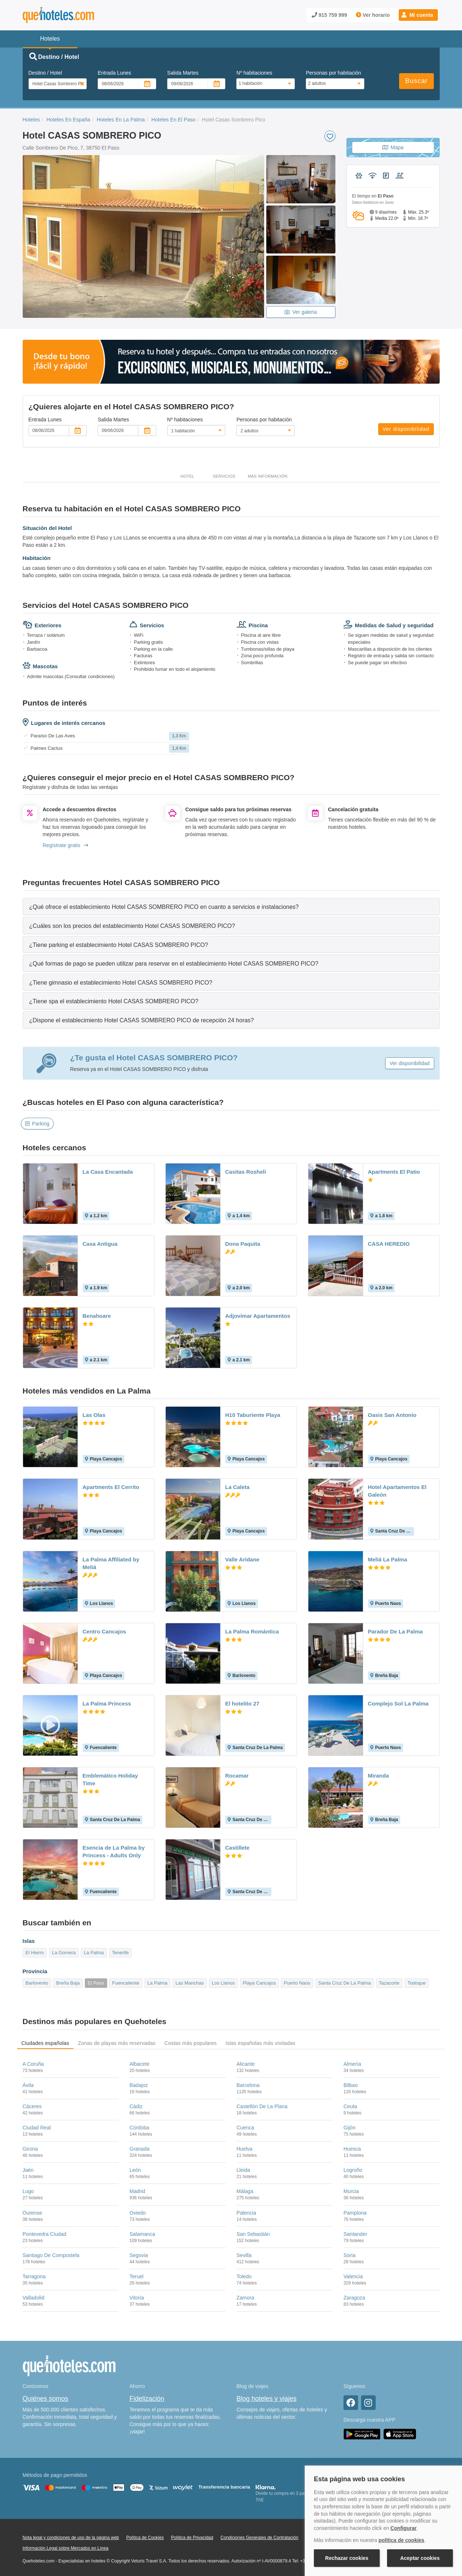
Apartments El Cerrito (111, 1487)
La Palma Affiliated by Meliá (111, 1563)
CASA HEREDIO (389, 1244)
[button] (418, 15)
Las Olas (94, 1415)
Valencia (353, 2276)
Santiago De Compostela (51, 2255)
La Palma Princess (107, 1703)
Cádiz (136, 2106)
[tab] (231, 906)
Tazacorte (389, 1983)
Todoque (416, 1983)
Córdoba (139, 2128)
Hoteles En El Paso (173, 120)
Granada (139, 2149)
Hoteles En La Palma (121, 120)
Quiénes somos (45, 2398)
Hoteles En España (68, 120)
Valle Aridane (242, 1559)
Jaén (28, 2170)
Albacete (139, 2064)
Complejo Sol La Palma (398, 1703)
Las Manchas (190, 1983)
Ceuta (350, 2106)
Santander (355, 2234)
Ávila (28, 2085)
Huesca (352, 2149)
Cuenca (245, 2128)
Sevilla (244, 2255)
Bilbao (350, 2085)
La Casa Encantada (108, 1172)
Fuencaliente (125, 1983)
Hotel (188, 476)
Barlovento (37, 1983)
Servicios (224, 476)
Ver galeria (301, 312)
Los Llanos (223, 1983)
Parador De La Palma (395, 1631)
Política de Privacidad (192, 2537)
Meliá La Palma (387, 1559)
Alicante (246, 2064)
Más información (267, 476)
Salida (183, 73)
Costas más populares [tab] (190, 2043)
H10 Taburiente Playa (253, 1415)
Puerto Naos (297, 1983)
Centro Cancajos (104, 1631)
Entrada (114, 73)
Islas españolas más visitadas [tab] (260, 2043)
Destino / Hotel (45, 73)
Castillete (237, 1847)
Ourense (32, 2213)
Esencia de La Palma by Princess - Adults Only (114, 1851)
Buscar (416, 80)
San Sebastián (253, 2234)
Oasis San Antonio (392, 1415)
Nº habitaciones (254, 73)
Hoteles (31, 120)
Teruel (136, 2276)
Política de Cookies (145, 2537)
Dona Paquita (242, 1244)
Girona (30, 2149)
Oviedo (137, 2213)
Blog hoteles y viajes (267, 2398)
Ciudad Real (37, 2128)
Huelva (245, 2149)
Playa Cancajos (259, 1983)
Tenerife (120, 1952)
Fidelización (146, 2398)
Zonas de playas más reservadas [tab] (116, 2043)
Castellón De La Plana (262, 2106)
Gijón (349, 2128)
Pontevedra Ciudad (45, 2234)
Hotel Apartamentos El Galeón (397, 1491)
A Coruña (33, 2064)
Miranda (378, 1775)
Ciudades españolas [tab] (45, 2043)
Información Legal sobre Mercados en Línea (66, 2548)
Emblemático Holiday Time (110, 1779)
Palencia (246, 2213)
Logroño (352, 2170)
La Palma (94, 1952)
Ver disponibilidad (406, 429)
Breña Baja (68, 1983)
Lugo (28, 2191)
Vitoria (136, 2298)
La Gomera (64, 1952)
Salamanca (142, 2234)
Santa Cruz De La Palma (344, 1983)
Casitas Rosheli (245, 1172)
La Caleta (237, 1487)
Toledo (244, 2276)
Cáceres (32, 2106)
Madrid (137, 2191)
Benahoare (97, 1316)
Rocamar (237, 1775)
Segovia (138, 2255)
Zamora (245, 2298)
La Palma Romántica (252, 1631)
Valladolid (34, 2298)
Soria (349, 2255)
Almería (352, 2064)
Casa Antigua (100, 1244)
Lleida (243, 2170)
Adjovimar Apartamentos (257, 1316)
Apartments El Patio (394, 1172)
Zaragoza (354, 2298)
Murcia (351, 2191)
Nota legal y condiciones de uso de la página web (71, 2537)
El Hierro (35, 1952)
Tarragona (34, 2276)
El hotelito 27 (242, 1703)
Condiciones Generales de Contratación (259, 2537)
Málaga (245, 2191)
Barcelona (248, 2085)
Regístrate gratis (66, 845)
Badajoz (138, 2085)
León (135, 2170)
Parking (37, 1124)
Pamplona (355, 2213)
